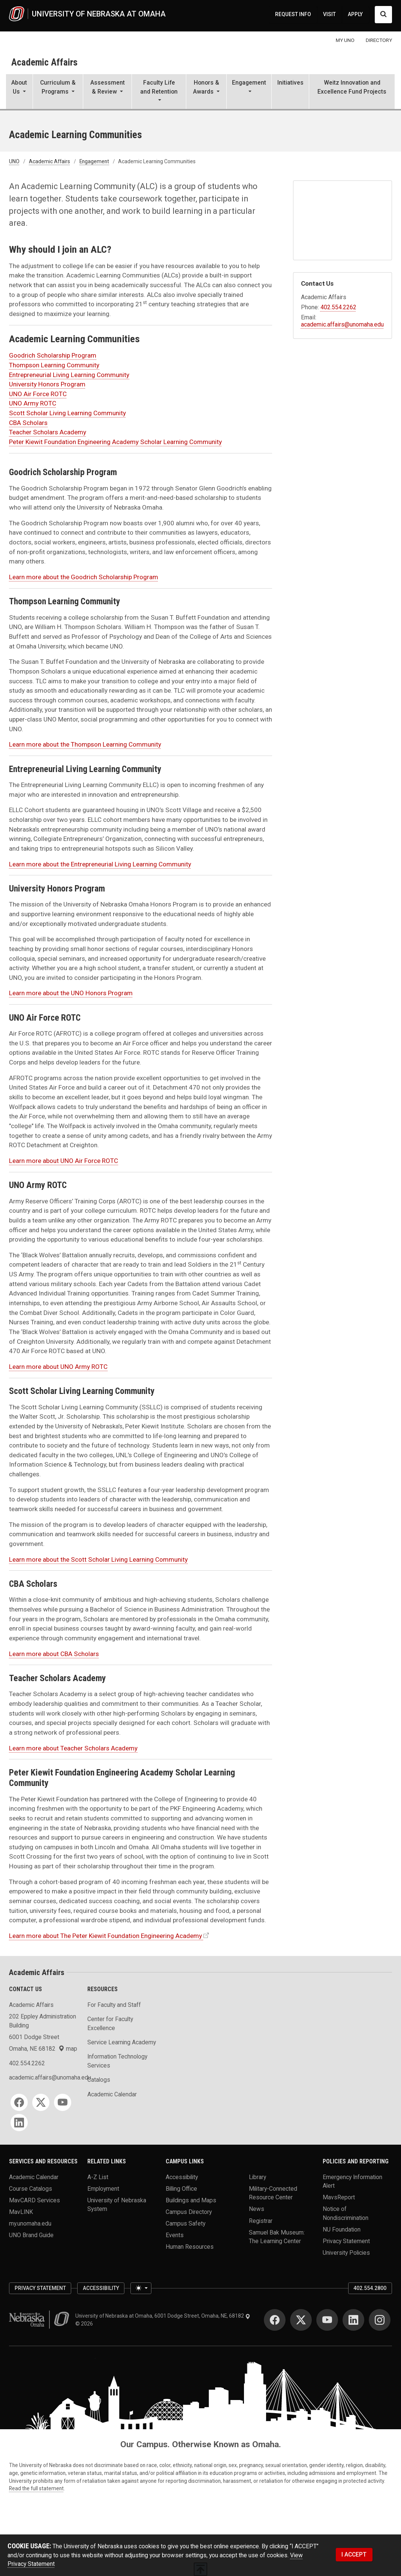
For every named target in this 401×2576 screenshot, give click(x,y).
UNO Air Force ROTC (38, 394)
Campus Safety (185, 2223)
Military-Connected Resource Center (273, 2192)
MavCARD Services (34, 2199)
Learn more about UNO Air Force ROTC (63, 1160)
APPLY (355, 14)
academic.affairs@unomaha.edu (342, 324)
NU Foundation (342, 2229)
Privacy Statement (346, 2241)
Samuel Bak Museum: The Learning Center (277, 2236)
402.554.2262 (338, 307)
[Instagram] (380, 2320)
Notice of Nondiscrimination (345, 2213)
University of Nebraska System (116, 2204)
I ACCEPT (354, 2554)
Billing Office (181, 2188)
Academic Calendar (112, 2094)
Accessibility (182, 2176)
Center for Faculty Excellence (110, 2023)
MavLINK (21, 2211)
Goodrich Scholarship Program (52, 355)
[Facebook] (19, 2102)
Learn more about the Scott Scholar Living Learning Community (98, 1559)
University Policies (346, 2252)
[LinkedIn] (19, 2122)
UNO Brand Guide (31, 2235)
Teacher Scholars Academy (47, 432)
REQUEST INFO (293, 14)
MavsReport (339, 2197)
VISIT (329, 14)
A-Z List (97, 2176)
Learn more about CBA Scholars (54, 1654)
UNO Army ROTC (32, 403)
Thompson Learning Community (54, 365)
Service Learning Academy (121, 2042)
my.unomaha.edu (30, 2223)
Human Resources (190, 2246)
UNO (14, 161)
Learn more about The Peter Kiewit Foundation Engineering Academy (105, 1935)
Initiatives (290, 82)
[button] (19, 92)
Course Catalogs (30, 2188)
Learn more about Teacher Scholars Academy (73, 1748)
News (256, 2208)
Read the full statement (36, 2488)
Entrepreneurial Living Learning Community (69, 375)
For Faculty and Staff (114, 2004)
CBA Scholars (28, 422)
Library (257, 2176)
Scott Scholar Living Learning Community (67, 413)
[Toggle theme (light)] (140, 2288)
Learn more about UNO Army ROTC (58, 1366)
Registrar (260, 2220)
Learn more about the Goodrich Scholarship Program (83, 577)
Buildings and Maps (191, 2199)
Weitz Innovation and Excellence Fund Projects (351, 87)
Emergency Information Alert (352, 2181)
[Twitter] (40, 2102)
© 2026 (85, 2324)
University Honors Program (47, 384)
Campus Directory (189, 2211)
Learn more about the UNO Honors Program (71, 993)
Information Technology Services (117, 2061)
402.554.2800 (369, 2288)
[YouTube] (62, 2102)
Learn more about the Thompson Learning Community (85, 744)
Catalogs (98, 2079)
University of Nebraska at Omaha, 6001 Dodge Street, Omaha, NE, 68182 (162, 2316)
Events (175, 2235)
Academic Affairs (44, 62)
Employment (103, 2188)
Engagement (94, 161)
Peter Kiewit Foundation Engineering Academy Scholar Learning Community (115, 442)
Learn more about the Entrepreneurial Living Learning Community (100, 864)
